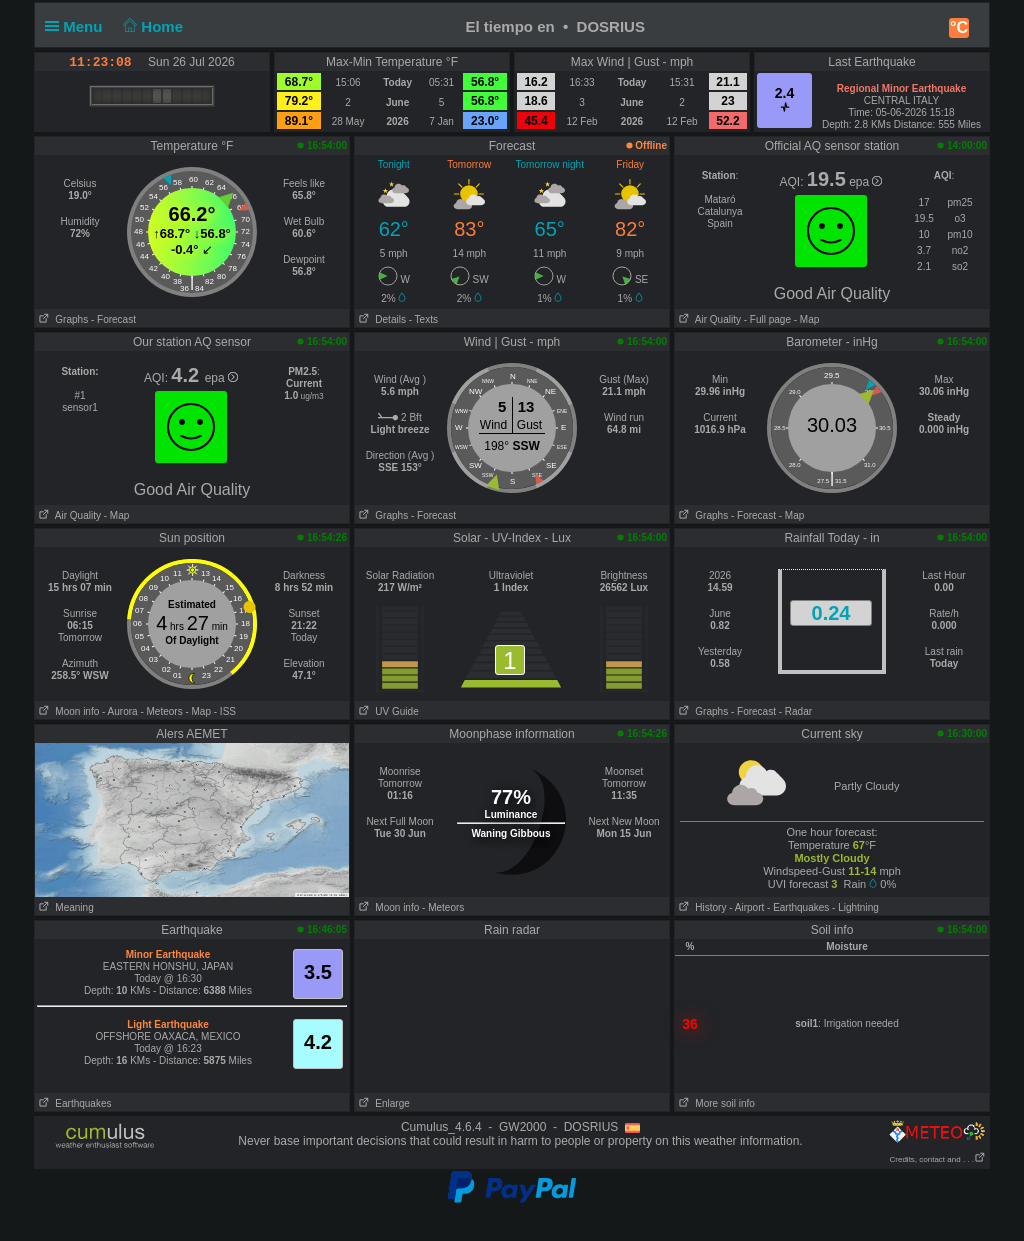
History (700, 907)
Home (151, 26)
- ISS (225, 711)
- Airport (746, 907)
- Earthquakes (798, 907)
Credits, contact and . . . (938, 1159)
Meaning (64, 907)
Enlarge (382, 1103)
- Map (805, 319)
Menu (78, 26)
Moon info (67, 711)
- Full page (767, 319)
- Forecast (113, 319)
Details (380, 319)
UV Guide (387, 711)
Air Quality (708, 319)
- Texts (423, 319)
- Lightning (855, 907)
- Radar (795, 711)
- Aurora (120, 711)
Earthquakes (73, 1103)
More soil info (715, 1103)
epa (865, 182)
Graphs (61, 319)
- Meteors (161, 711)
